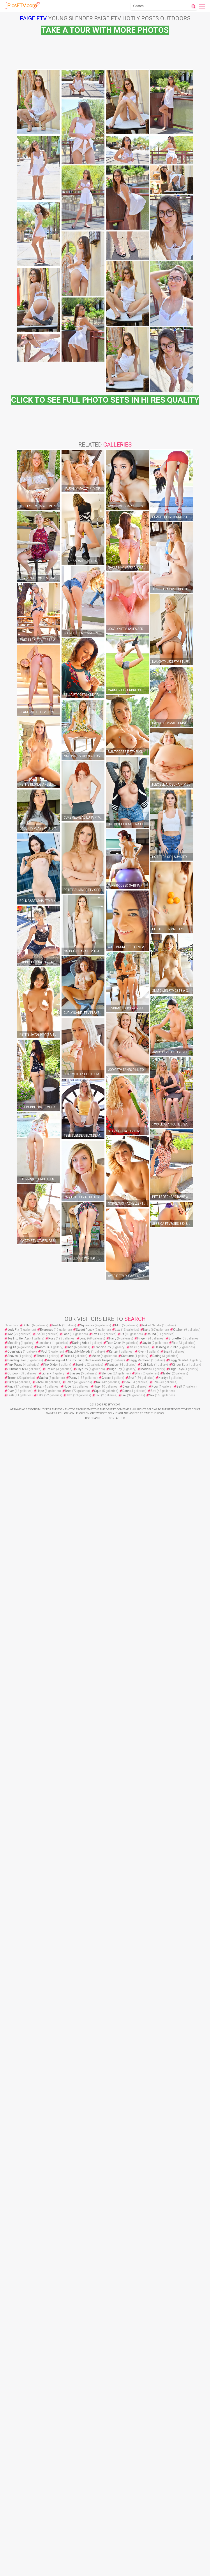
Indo (70, 2498)
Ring (10, 2538)
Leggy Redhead (139, 2511)
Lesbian (44, 2494)
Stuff (132, 2529)
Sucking (80, 2516)
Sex (151, 2546)
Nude (67, 2538)
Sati (153, 2542)
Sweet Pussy (85, 2481)
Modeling (13, 2494)
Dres (68, 2542)
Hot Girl (50, 2520)
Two (69, 2546)
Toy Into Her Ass (18, 2490)
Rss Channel (93, 2569)
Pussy (73, 2529)
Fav (124, 2546)
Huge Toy (115, 2520)
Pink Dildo (50, 2516)
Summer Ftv (16, 2520)
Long (83, 2490)
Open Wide (14, 2503)
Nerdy (163, 2529)
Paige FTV (33, 18)
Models (146, 2520)
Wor (10, 2485)
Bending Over (16, 2511)
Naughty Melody (79, 2503)
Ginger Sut (179, 2516)
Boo (127, 2533)
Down (69, 2533)
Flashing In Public (166, 2498)
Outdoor (13, 2525)
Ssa (166, 2503)
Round (151, 2485)
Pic (38, 2485)
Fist (174, 2494)
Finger (141, 2490)
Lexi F (96, 2485)
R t (122, 2485)
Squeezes (87, 2477)
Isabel (167, 2525)
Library (46, 2525)
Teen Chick (113, 2494)
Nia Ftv (57, 2477)
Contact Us (117, 2569)
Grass (106, 2529)
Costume (127, 2507)
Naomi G (43, 2498)
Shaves (12, 2507)
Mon (118, 2477)
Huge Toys (176, 2520)
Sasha (43, 2529)
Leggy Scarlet (178, 2511)
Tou (98, 2546)
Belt (179, 2538)
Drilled (27, 2477)
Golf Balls (147, 2516)
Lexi (117, 2481)
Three (40, 2507)
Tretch (11, 2529)
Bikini (138, 2525)
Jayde (146, 2494)
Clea (126, 2538)
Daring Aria (80, 2494)
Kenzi (113, 2503)
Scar (39, 2538)
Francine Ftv (102, 2498)
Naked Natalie (151, 2477)
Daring (156, 2507)
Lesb (10, 2546)
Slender (106, 2525)
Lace (66, 2485)
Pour (155, 2538)
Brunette (175, 2490)
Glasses (75, 2525)
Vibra (39, 2533)
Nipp (97, 2538)
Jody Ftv (13, 2481)
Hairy (112, 2490)
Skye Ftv (82, 2520)
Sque (97, 2542)
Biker (10, 2533)
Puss (51, 2490)
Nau (99, 2533)
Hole (156, 2533)
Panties (112, 2516)
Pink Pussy (14, 2516)
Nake (146, 2481)
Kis (132, 2498)
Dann (126, 2542)
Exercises (46, 2481)
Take (40, 2546)
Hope (40, 2542)
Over (10, 2542)
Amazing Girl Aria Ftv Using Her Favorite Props (78, 2511)
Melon (96, 2507)
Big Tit (11, 2498)
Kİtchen (178, 2481)
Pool (44, 2503)
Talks (67, 2507)
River (141, 2503)
